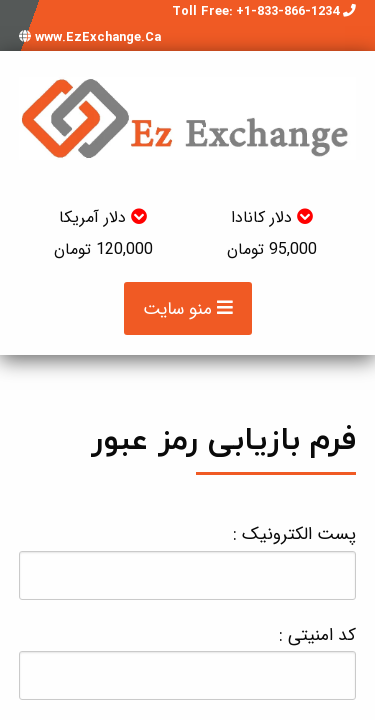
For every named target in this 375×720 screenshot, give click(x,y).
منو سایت (188, 309)
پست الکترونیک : (188, 560)
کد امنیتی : (188, 661)
